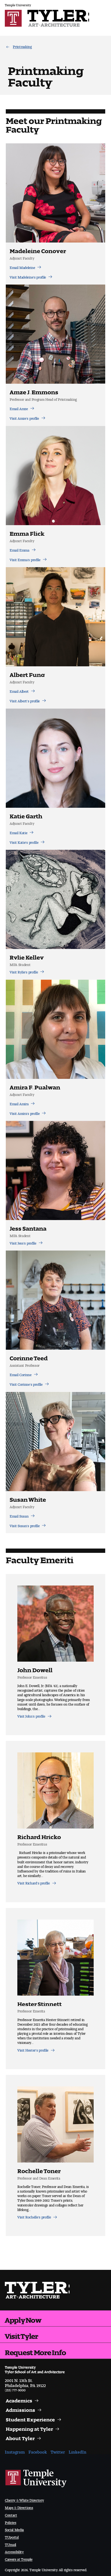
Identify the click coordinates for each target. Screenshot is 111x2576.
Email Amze (19, 408)
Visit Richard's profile (33, 1882)
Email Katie (18, 832)
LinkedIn (77, 2450)
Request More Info (35, 2350)
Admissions (20, 2409)
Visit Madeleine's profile (28, 276)
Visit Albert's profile (25, 700)
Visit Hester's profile (32, 2049)
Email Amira (19, 1103)
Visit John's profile (31, 1715)
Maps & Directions (19, 2506)
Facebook (37, 2450)
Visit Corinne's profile (26, 1383)
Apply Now (23, 2318)
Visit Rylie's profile (24, 971)
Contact (11, 2514)
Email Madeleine (22, 266)
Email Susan (19, 1515)
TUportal (12, 2536)
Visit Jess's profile (23, 1242)
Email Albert (19, 690)
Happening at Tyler (29, 2428)
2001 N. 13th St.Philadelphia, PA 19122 (25, 2382)
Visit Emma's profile (25, 559)
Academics (19, 2399)
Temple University (18, 4)
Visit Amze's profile (24, 417)
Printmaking (22, 45)
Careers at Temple (19, 2558)
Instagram (15, 2450)
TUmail (10, 2543)
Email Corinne (21, 1374)
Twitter (58, 2450)
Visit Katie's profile (24, 841)
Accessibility (14, 2551)
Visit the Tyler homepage (37, 2290)
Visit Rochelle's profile (34, 2216)
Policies (10, 2521)
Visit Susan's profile (24, 1525)
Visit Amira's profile (24, 1112)
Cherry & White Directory (24, 2499)
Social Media (14, 2528)
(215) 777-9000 (15, 2389)
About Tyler (20, 2437)
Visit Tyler (21, 2334)
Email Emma (19, 549)
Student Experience (30, 2418)
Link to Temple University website (36, 2478)
